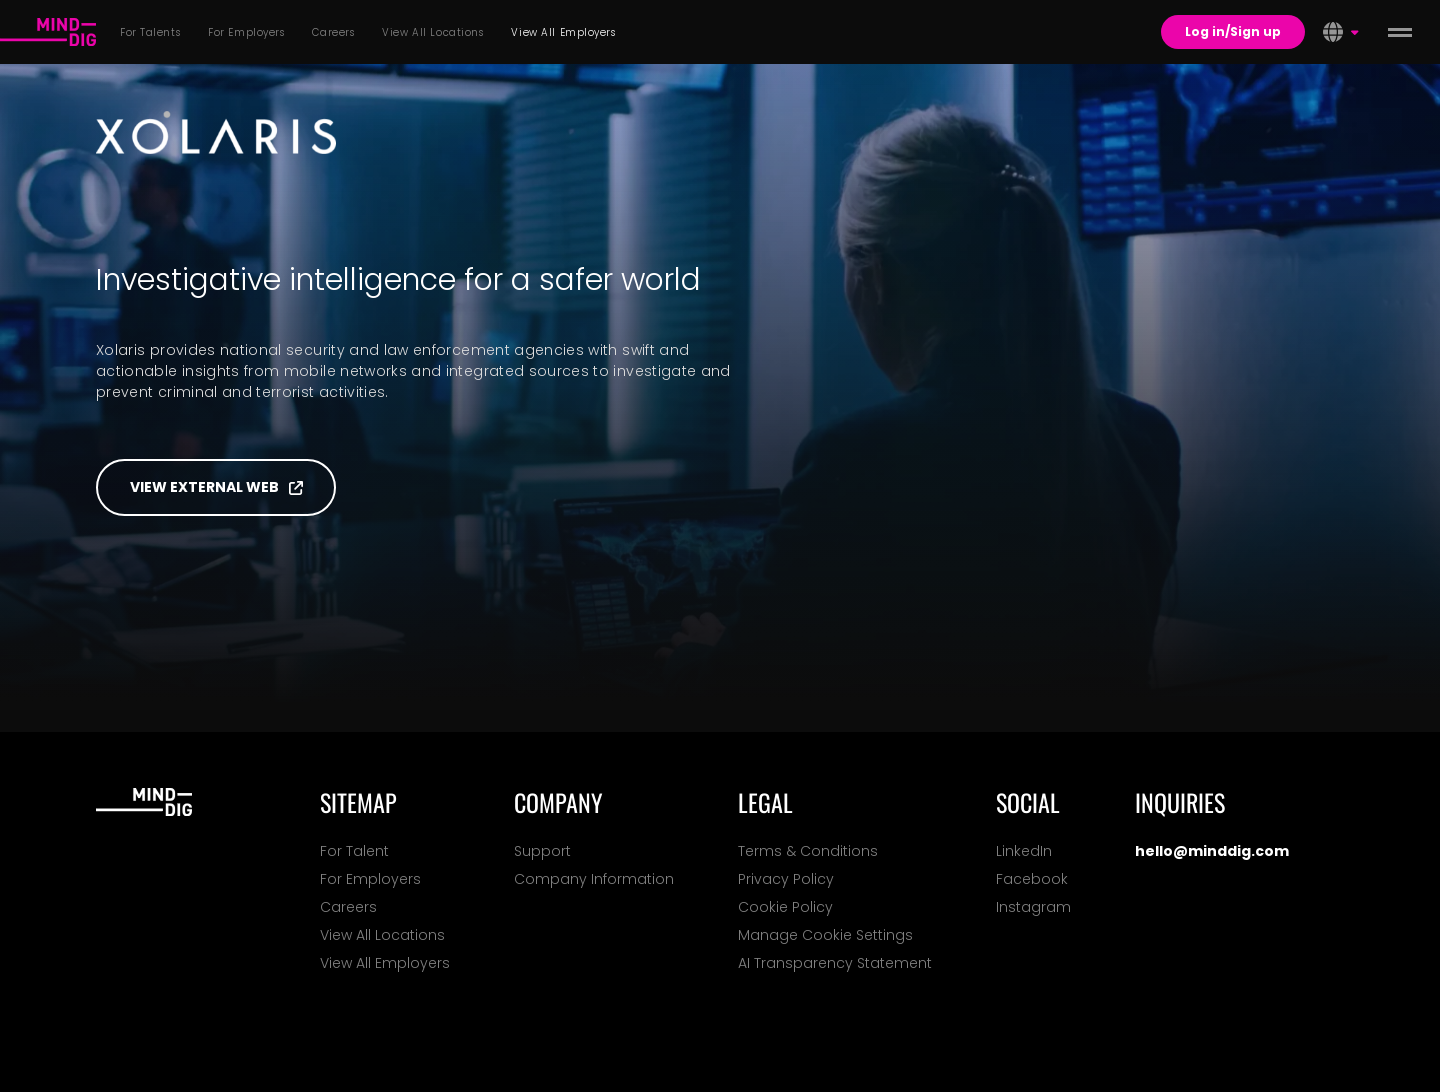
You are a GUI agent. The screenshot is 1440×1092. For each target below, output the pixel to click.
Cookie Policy (785, 907)
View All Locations (382, 935)
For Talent (354, 851)
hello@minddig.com (1212, 851)
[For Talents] (48, 32)
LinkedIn (1024, 851)
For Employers (370, 879)
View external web (216, 487)
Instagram (1033, 907)
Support (542, 851)
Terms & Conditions (808, 851)
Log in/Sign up (1233, 31)
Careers (348, 907)
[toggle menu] (1400, 32)
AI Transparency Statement (835, 963)
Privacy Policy (786, 879)
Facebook (1032, 879)
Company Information (594, 879)
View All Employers (385, 963)
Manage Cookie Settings (825, 935)
